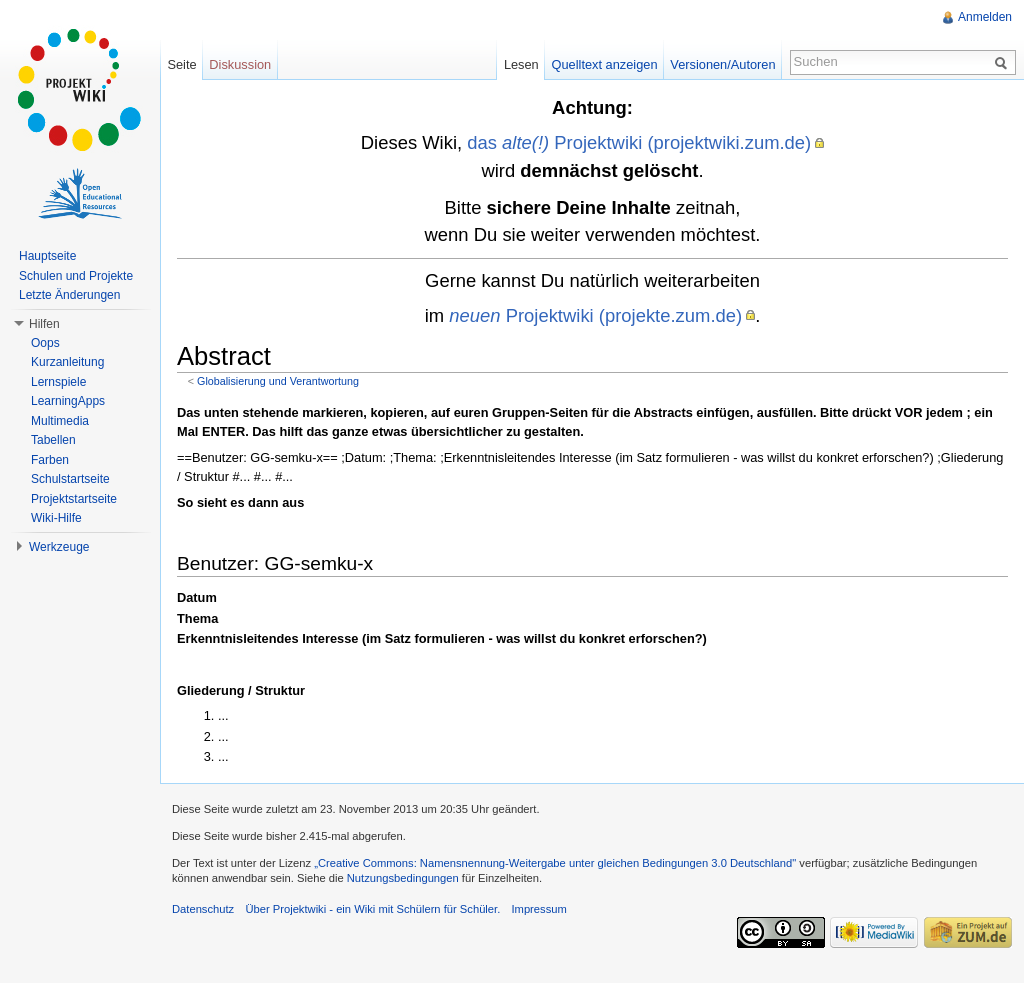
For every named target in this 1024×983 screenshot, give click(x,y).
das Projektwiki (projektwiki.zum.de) (639, 142)
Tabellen (53, 440)
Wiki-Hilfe (56, 518)
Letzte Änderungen (69, 295)
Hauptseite (47, 256)
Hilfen (44, 324)
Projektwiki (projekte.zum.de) (595, 315)
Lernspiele (58, 382)
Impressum (538, 909)
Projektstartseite (74, 499)
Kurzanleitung (67, 362)
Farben (50, 460)
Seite (181, 64)
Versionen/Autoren (722, 64)
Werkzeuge (59, 547)
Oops (45, 343)
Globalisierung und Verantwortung (278, 381)
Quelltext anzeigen (605, 64)
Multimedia (60, 421)
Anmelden (985, 17)
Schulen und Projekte (76, 276)
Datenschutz (203, 909)
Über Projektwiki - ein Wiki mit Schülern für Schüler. (372, 909)
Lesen (521, 64)
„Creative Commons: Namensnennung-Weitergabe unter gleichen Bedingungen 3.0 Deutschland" (555, 863)
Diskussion (240, 64)
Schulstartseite (70, 479)
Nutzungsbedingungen (403, 878)
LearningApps (68, 401)
